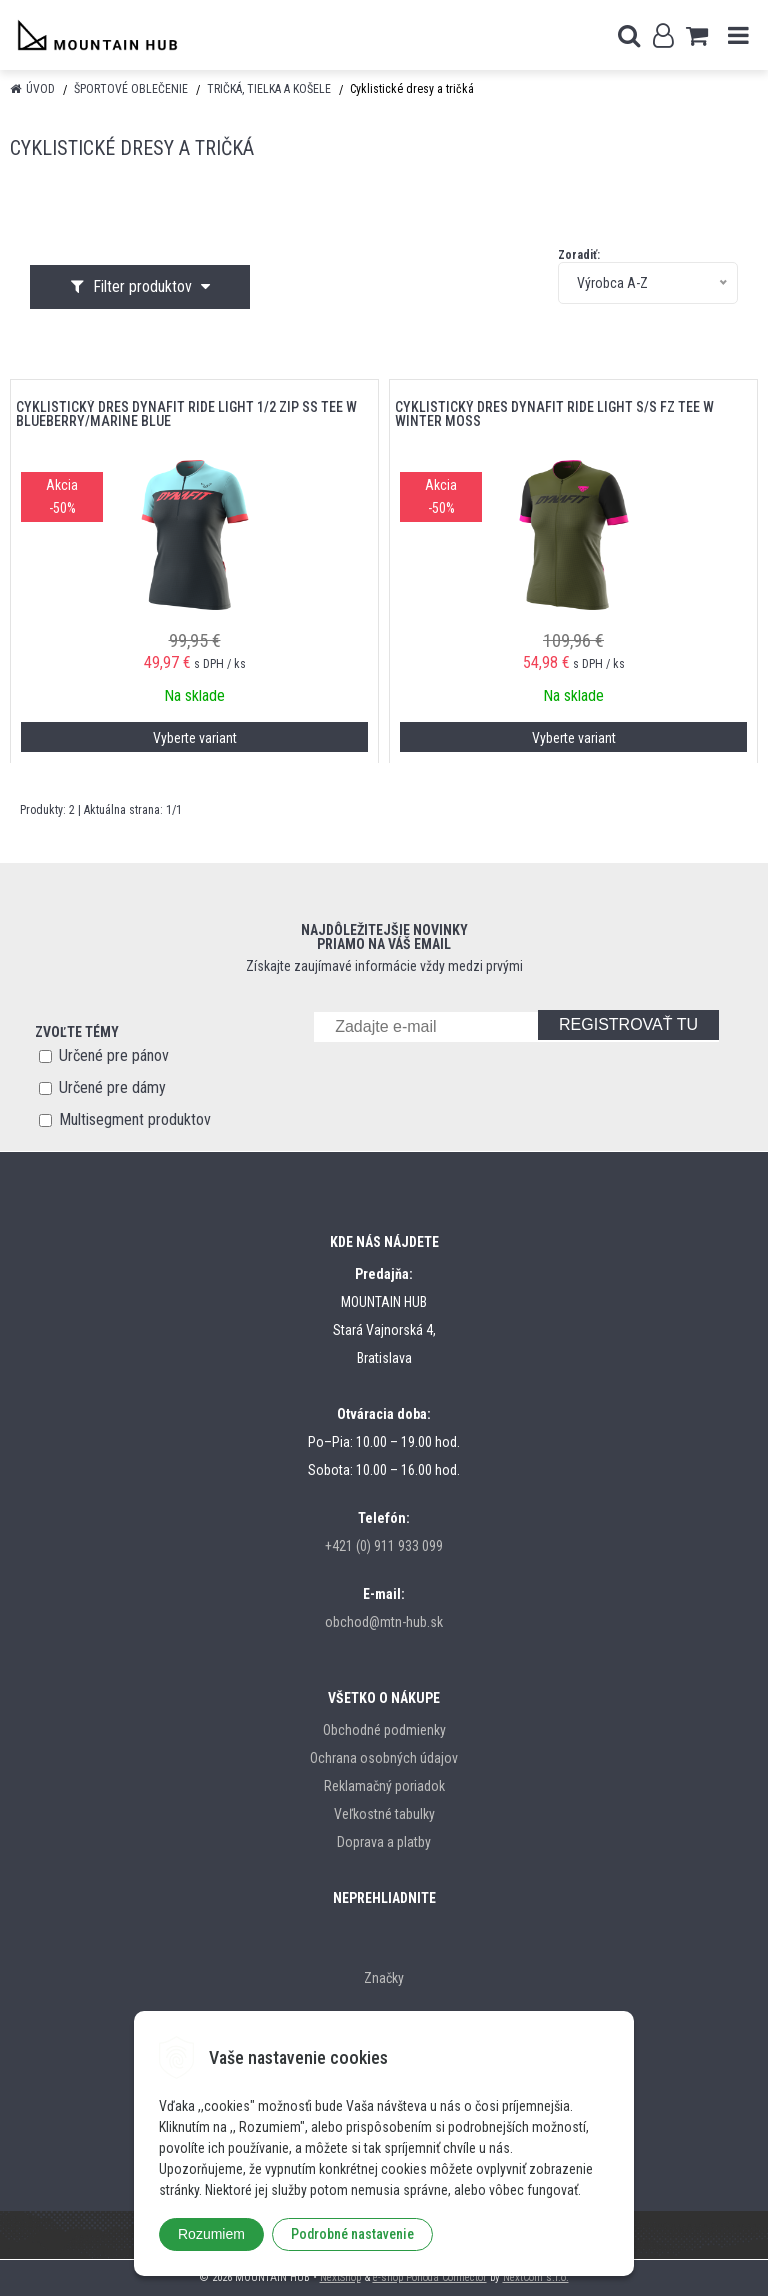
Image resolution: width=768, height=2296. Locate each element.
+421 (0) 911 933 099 (384, 1546)
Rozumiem (211, 2234)
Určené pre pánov (114, 1055)
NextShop (340, 2277)
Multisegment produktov (135, 1119)
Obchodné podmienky (384, 1730)
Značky (384, 1978)
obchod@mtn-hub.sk (384, 1622)
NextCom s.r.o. (536, 2277)
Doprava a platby (384, 1842)
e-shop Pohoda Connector (430, 2277)
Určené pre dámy (112, 1087)
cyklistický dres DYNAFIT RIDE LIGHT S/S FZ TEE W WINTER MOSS (554, 414)
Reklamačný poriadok (384, 1786)
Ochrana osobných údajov (384, 1758)
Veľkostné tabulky (384, 1814)
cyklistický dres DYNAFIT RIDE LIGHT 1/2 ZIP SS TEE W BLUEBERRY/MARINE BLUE (186, 414)
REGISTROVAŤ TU (628, 1024)
